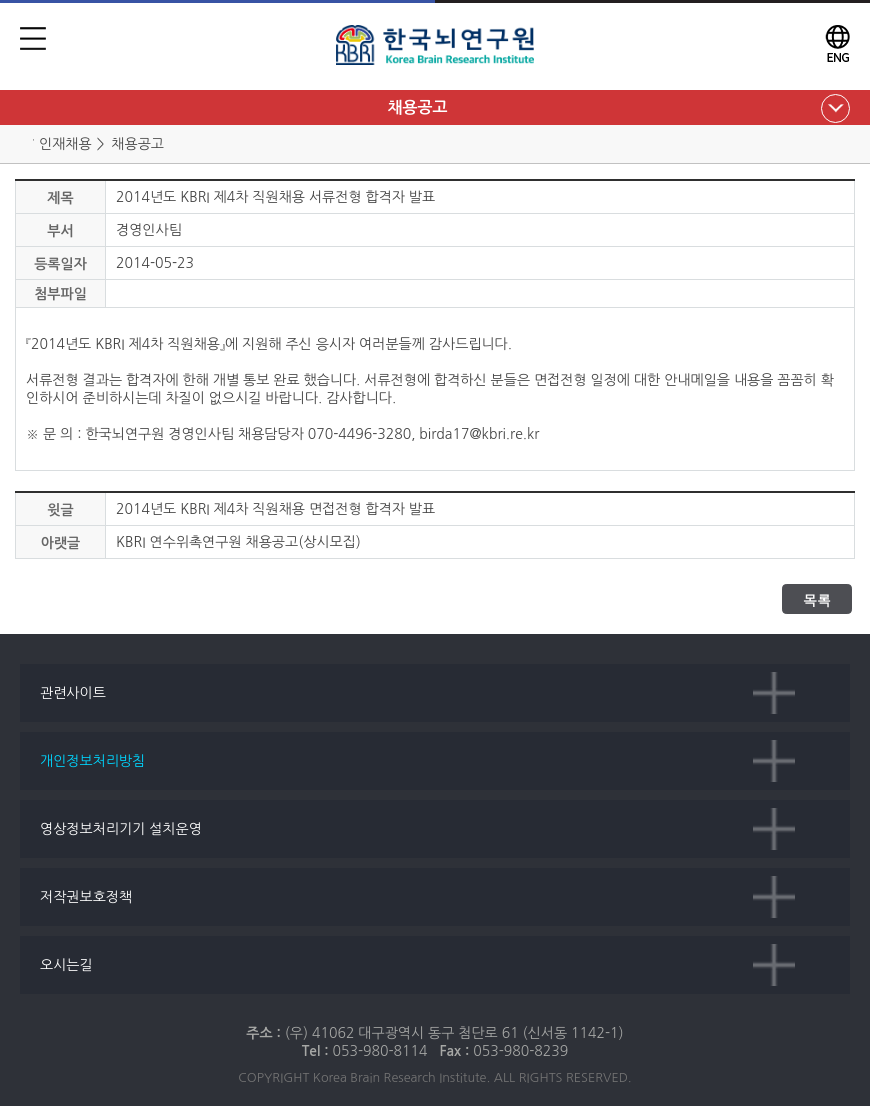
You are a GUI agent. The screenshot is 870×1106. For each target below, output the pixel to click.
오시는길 (66, 965)
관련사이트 (73, 693)
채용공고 (417, 107)
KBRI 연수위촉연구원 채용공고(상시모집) (238, 542)
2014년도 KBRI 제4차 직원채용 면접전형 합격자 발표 (275, 509)
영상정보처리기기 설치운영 (121, 829)
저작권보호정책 (86, 897)
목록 (817, 600)
